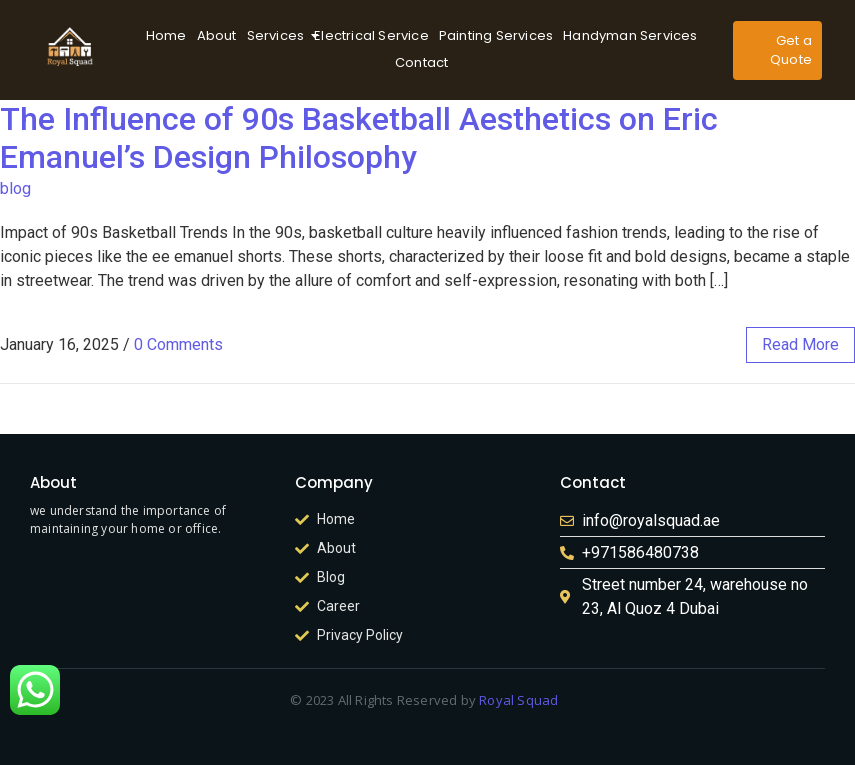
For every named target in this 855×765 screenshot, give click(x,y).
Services (278, 35)
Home (166, 35)
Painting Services (496, 35)
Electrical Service (371, 35)
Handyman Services (630, 35)
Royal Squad (519, 700)
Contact (421, 62)
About (217, 35)
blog (15, 188)
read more (800, 344)
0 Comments (178, 344)
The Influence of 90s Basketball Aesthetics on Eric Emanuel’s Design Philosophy (359, 138)
